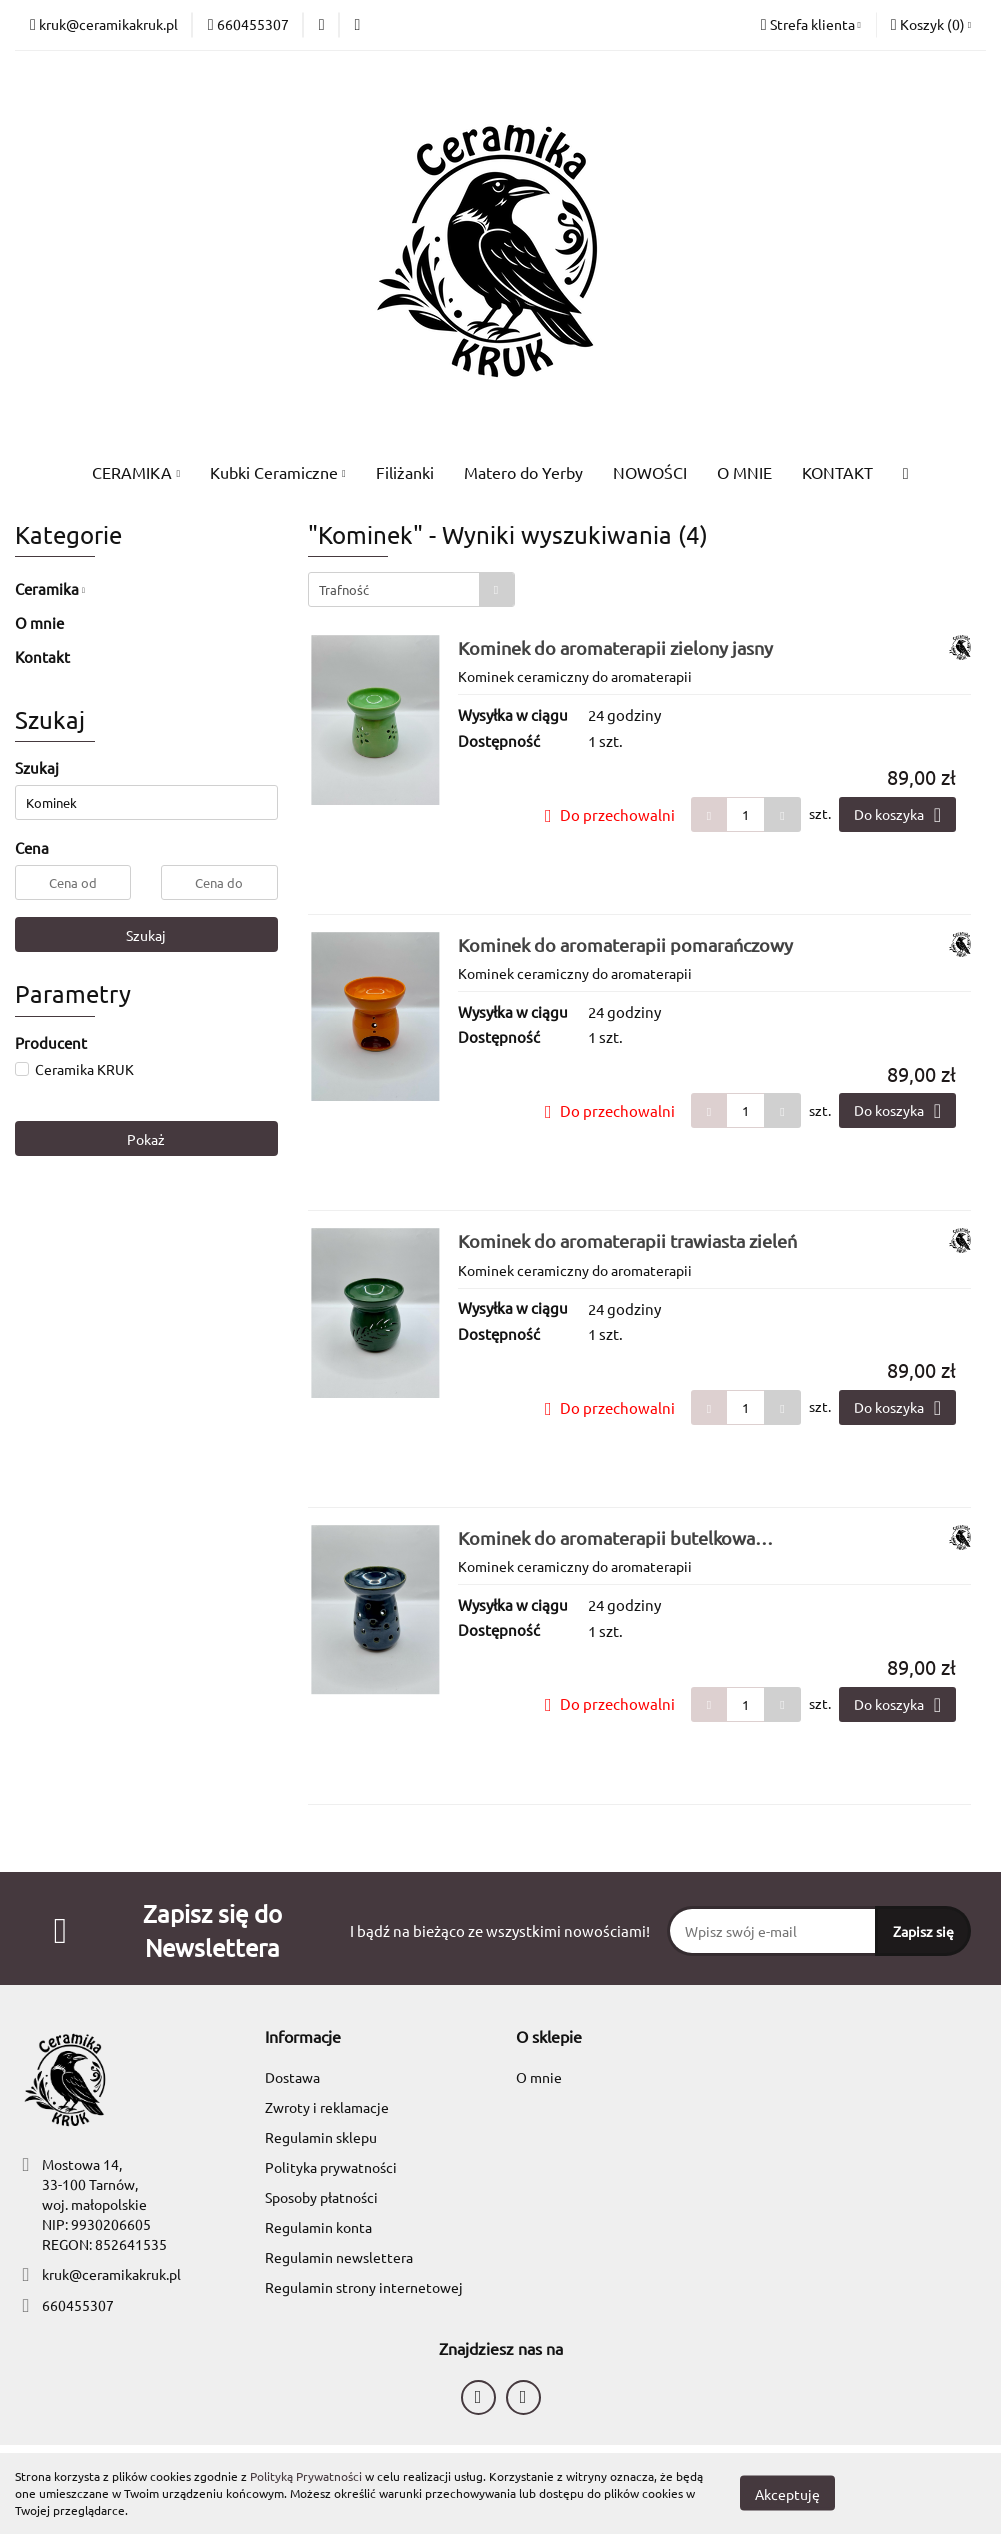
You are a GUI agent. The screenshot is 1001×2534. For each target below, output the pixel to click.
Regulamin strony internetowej (364, 2287)
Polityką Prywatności (306, 2476)
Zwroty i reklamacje (327, 2107)
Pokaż (146, 1139)
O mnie (39, 622)
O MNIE (744, 472)
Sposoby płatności (321, 2197)
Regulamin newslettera (339, 2257)
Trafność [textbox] (344, 589)
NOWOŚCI (650, 472)
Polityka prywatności (331, 2167)
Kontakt (42, 656)
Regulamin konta (318, 2227)
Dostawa (292, 2077)
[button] (931, 25)
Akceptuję (787, 2494)
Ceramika (50, 588)
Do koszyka (897, 815)
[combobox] (411, 589)
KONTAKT (837, 472)
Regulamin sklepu (321, 2137)
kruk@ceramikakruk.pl (111, 2274)
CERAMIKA (136, 472)
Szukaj (146, 935)
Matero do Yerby (523, 472)
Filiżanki (405, 472)
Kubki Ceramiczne (278, 472)
